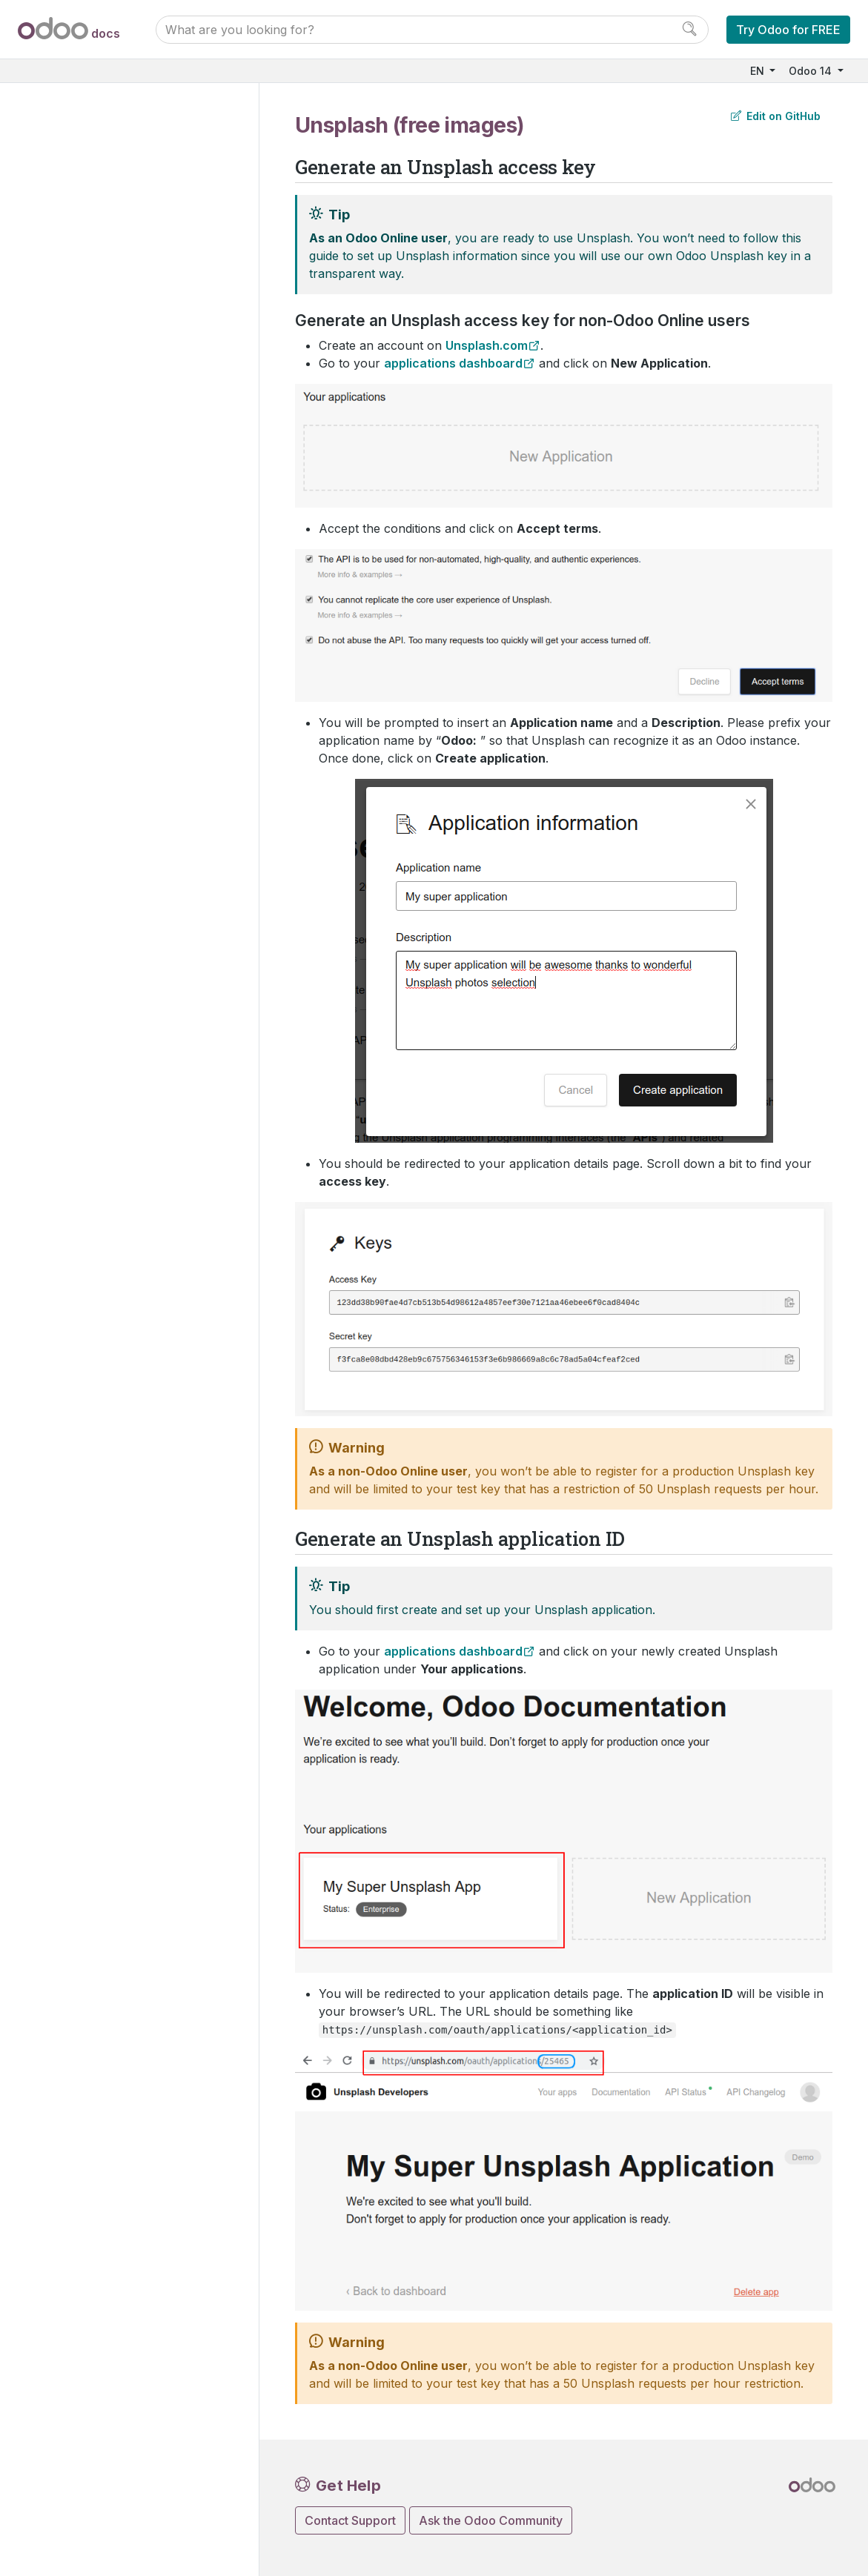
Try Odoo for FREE (788, 29)
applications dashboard (453, 363)
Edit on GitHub (776, 116)
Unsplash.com (486, 345)
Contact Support (350, 2520)
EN (758, 70)
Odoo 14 (812, 70)
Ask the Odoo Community (491, 2520)
